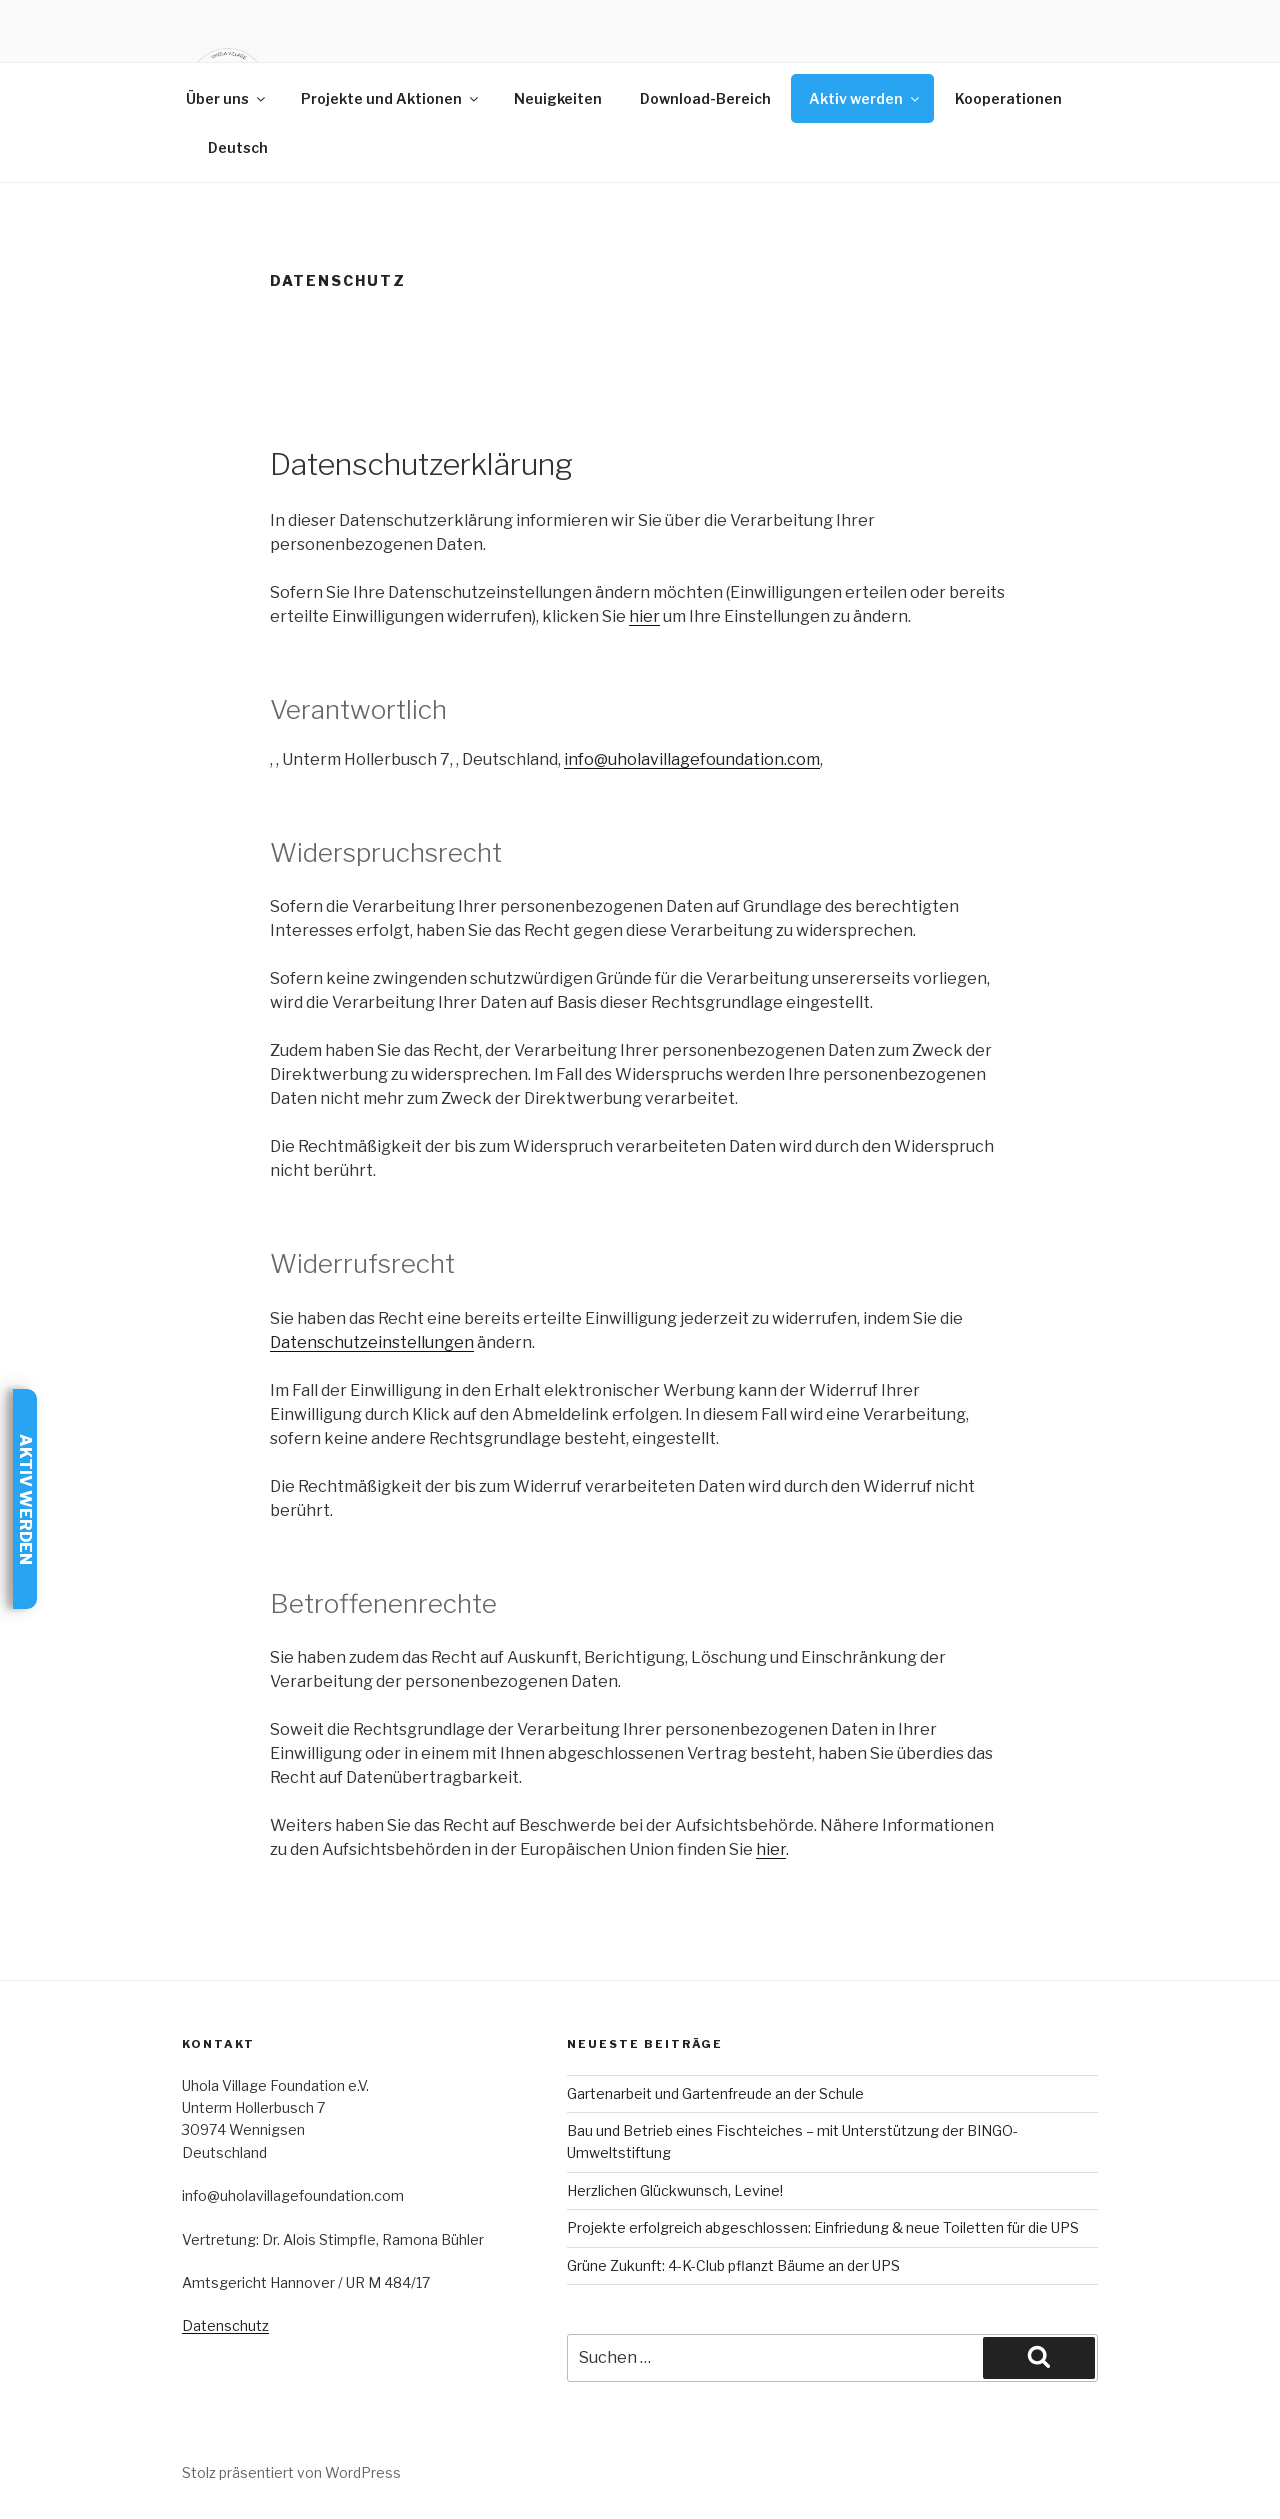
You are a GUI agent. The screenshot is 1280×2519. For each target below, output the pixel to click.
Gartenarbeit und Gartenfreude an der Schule (715, 2093)
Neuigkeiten (558, 98)
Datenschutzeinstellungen (372, 1342)
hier (644, 616)
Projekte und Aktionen (391, 98)
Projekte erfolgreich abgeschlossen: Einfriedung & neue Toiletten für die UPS (823, 2227)
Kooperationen (1008, 98)
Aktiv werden (865, 98)
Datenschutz (225, 2325)
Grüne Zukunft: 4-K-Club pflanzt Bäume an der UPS (733, 2265)
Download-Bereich (705, 98)
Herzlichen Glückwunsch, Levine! (675, 2190)
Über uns (227, 98)
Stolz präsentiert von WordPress (291, 2472)
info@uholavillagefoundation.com (692, 759)
